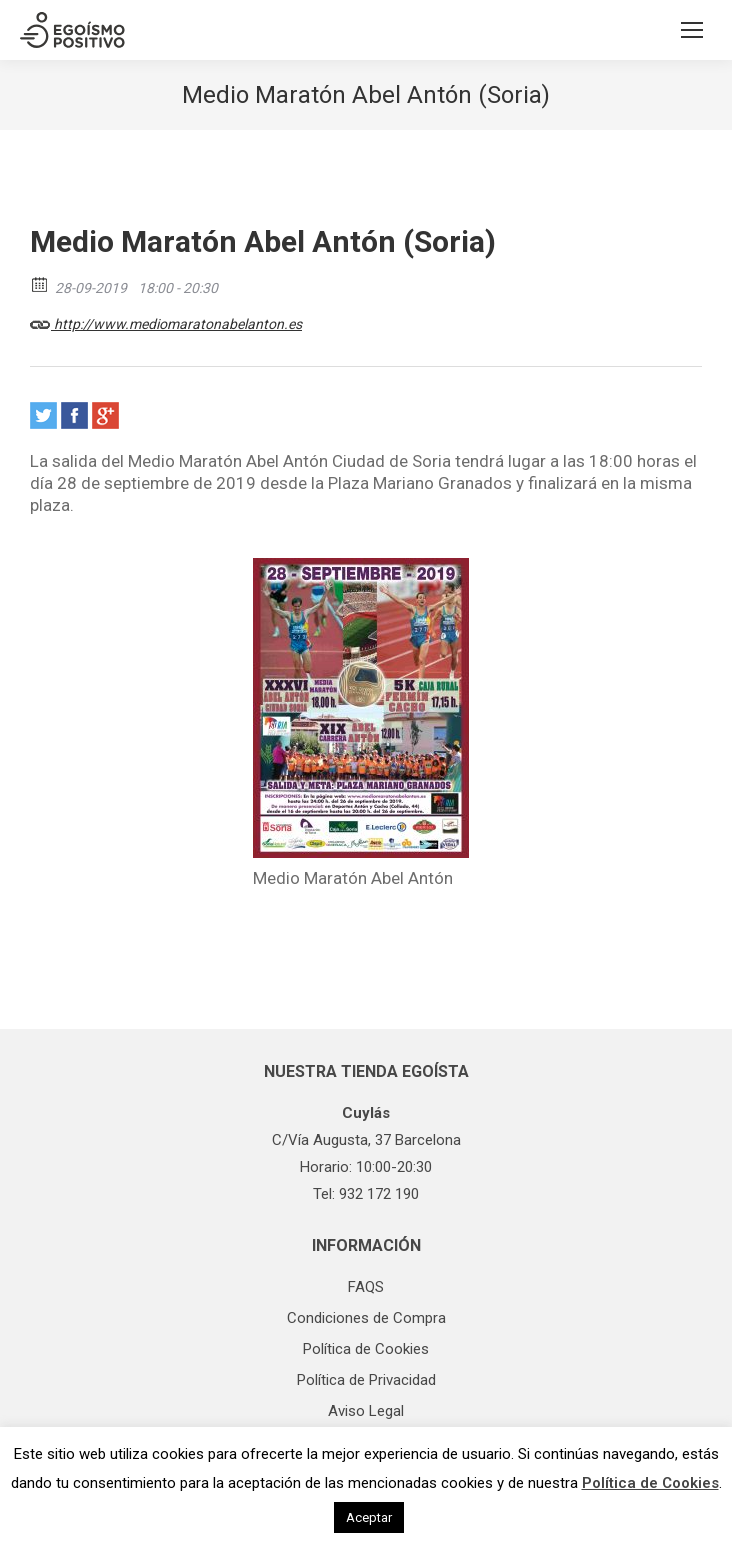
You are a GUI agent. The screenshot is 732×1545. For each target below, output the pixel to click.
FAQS (366, 1287)
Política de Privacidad (366, 1380)
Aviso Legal (366, 1411)
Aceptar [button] (369, 1517)
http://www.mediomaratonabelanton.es (166, 321)
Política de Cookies (366, 1349)
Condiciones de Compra (366, 1318)
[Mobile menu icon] (692, 30)
